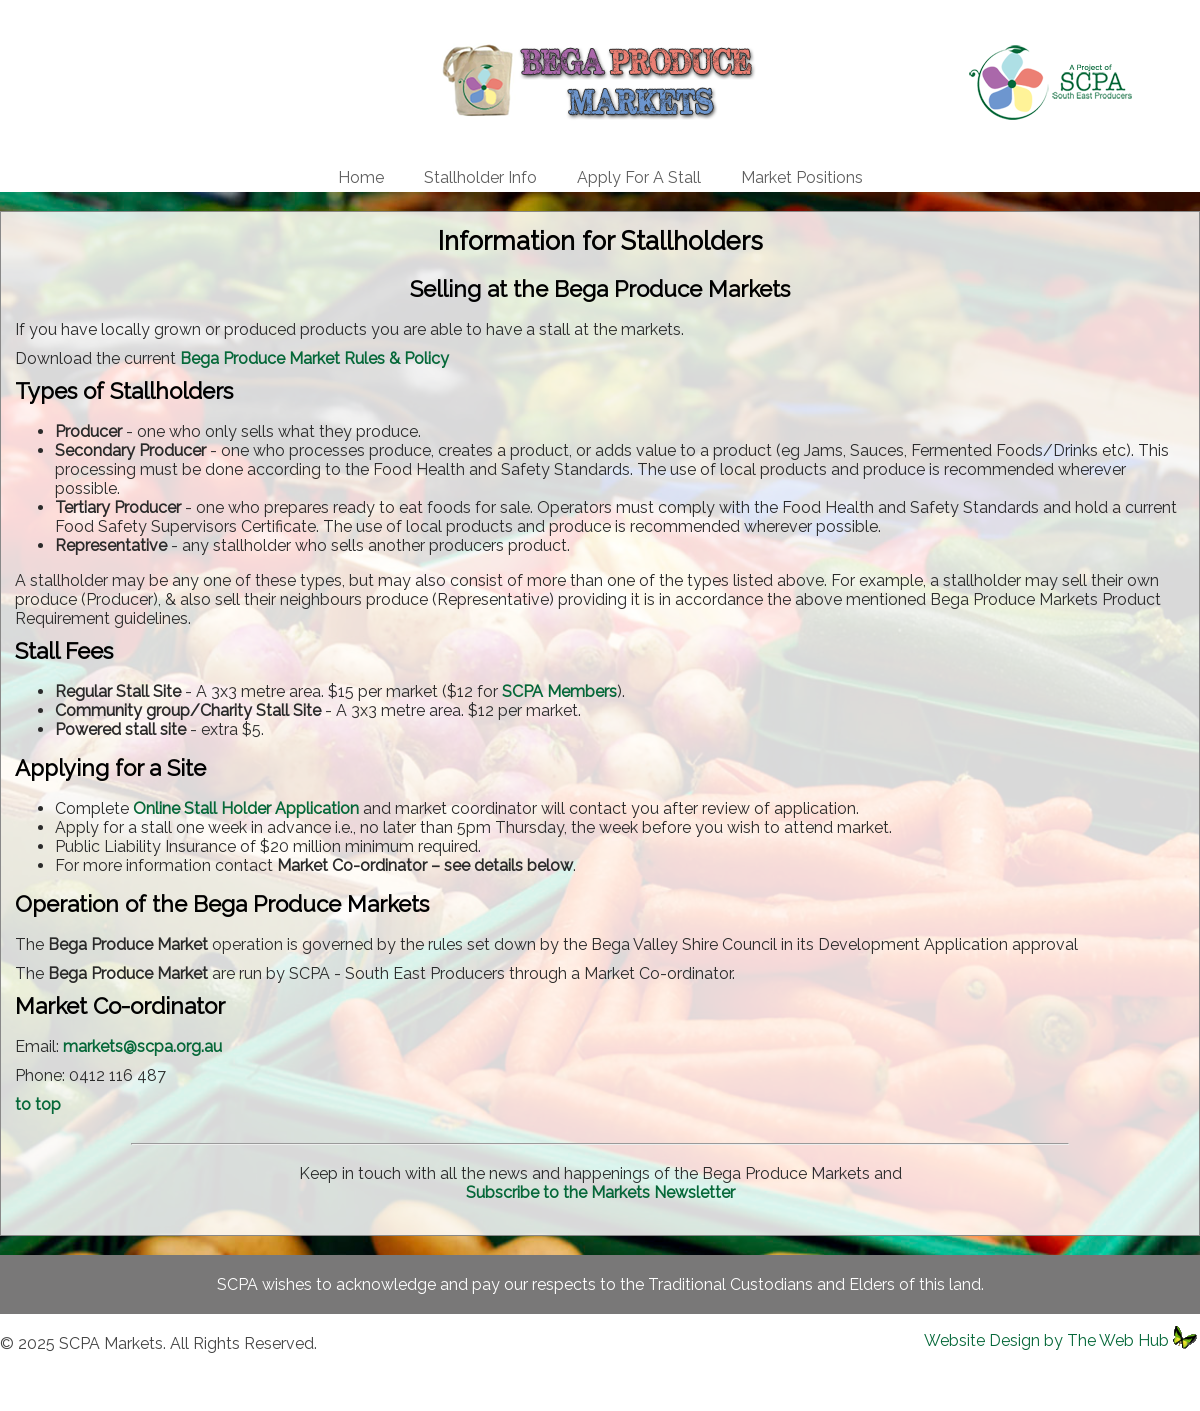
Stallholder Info (480, 177)
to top (38, 1104)
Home (361, 177)
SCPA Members (559, 691)
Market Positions (802, 177)
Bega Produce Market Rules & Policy (314, 358)
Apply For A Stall (639, 177)
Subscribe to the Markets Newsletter (600, 1192)
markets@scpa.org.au (142, 1046)
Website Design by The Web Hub (1046, 1340)
